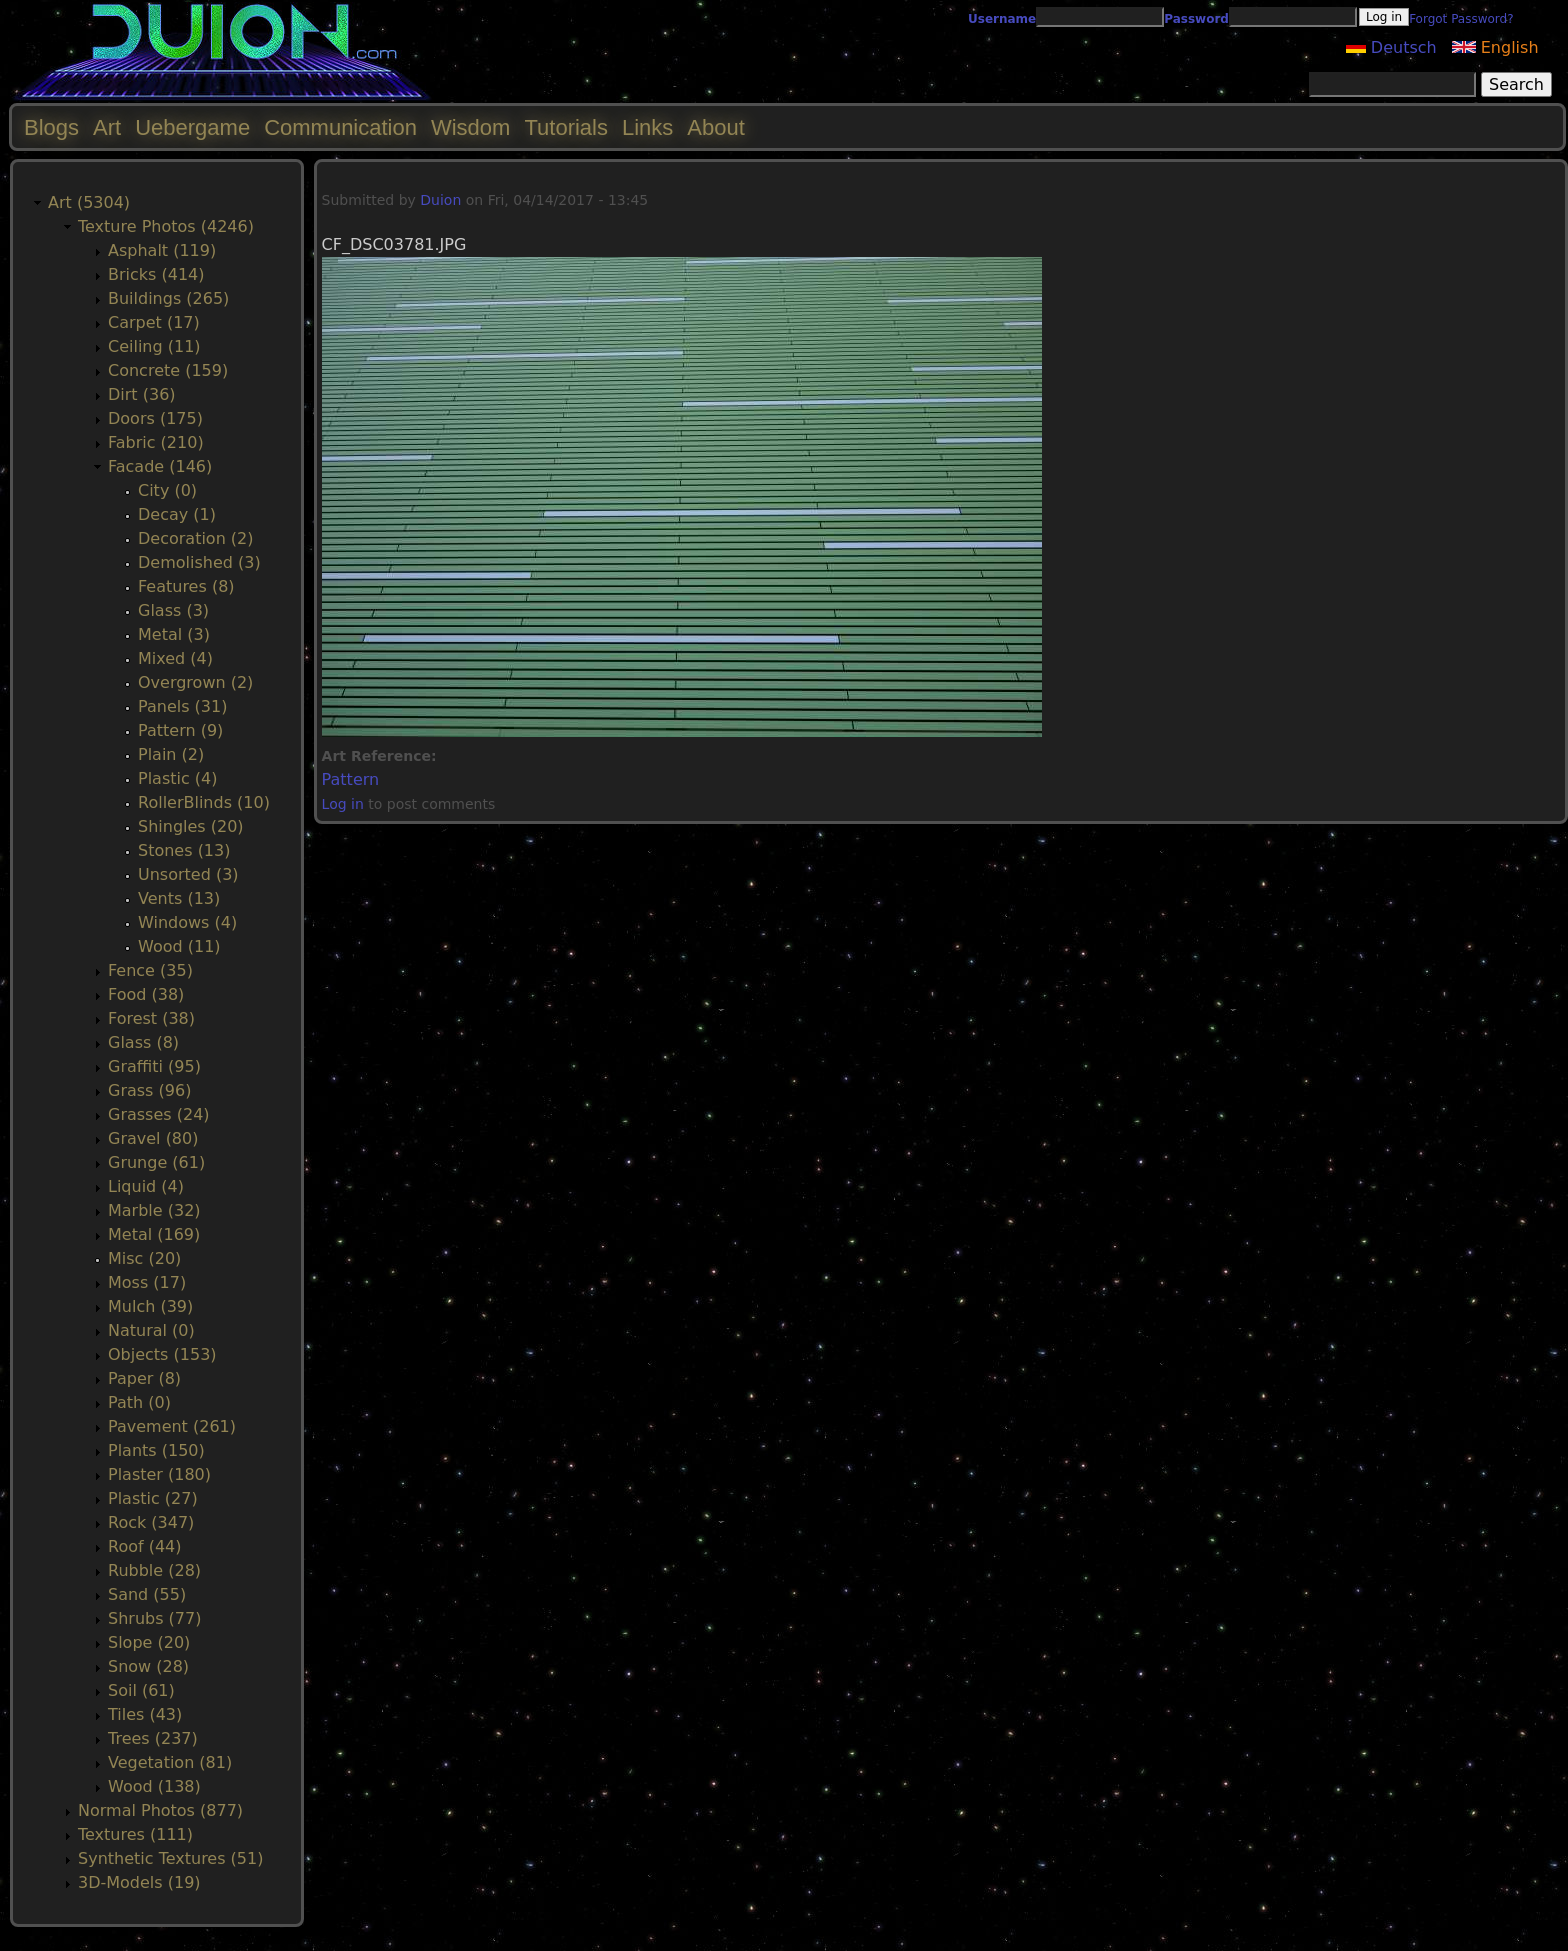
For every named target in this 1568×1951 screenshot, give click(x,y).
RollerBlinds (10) (204, 802)
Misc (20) (144, 1258)
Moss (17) (147, 1282)
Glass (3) (173, 610)
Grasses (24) (159, 1114)
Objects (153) (162, 1354)
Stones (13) (184, 850)
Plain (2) (171, 754)
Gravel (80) (153, 1138)
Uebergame (192, 127)
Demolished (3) (199, 562)
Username (1002, 19)
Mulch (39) (150, 1306)
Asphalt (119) (162, 250)
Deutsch (1391, 47)
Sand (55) (147, 1594)
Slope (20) (149, 1642)
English (1495, 47)
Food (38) (146, 994)
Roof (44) (145, 1546)
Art (107, 127)
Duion (440, 200)
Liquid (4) (146, 1186)
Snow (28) (148, 1666)
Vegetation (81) (170, 1762)
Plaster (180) (159, 1474)
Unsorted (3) (188, 874)
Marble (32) (154, 1210)
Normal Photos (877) (160, 1810)
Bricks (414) (156, 274)
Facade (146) (160, 466)
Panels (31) (182, 706)
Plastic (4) (178, 778)
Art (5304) (89, 202)
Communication (340, 127)
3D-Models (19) (139, 1882)
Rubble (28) (154, 1570)
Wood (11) (179, 946)
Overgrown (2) (195, 682)
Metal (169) (154, 1234)
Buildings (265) (168, 298)
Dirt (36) (142, 394)
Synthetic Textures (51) (170, 1858)
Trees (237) (153, 1738)
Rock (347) (151, 1522)
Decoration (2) (196, 538)
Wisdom (470, 127)
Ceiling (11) (154, 346)
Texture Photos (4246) (166, 226)
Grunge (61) (156, 1162)
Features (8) (186, 586)
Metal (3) (174, 634)
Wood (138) (154, 1786)
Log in (343, 804)
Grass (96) (149, 1090)
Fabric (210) (156, 442)
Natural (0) (151, 1330)
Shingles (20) (191, 826)
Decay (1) (177, 514)
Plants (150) (156, 1450)
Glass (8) (143, 1042)
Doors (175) (155, 418)
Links (647, 127)
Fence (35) (150, 970)
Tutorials (566, 127)
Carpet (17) (154, 322)
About (716, 127)
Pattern (351, 779)
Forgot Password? (1461, 19)
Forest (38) (151, 1018)
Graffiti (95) (154, 1066)
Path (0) (139, 1402)
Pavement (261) (172, 1426)
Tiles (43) (145, 1714)
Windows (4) (187, 922)
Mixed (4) (175, 658)
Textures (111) (135, 1834)
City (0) (167, 490)
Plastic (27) (153, 1498)
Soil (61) (141, 1690)
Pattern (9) (180, 730)
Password (1196, 19)
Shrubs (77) (154, 1618)
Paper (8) (144, 1378)
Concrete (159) (168, 370)
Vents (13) (179, 898)
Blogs (51, 127)
